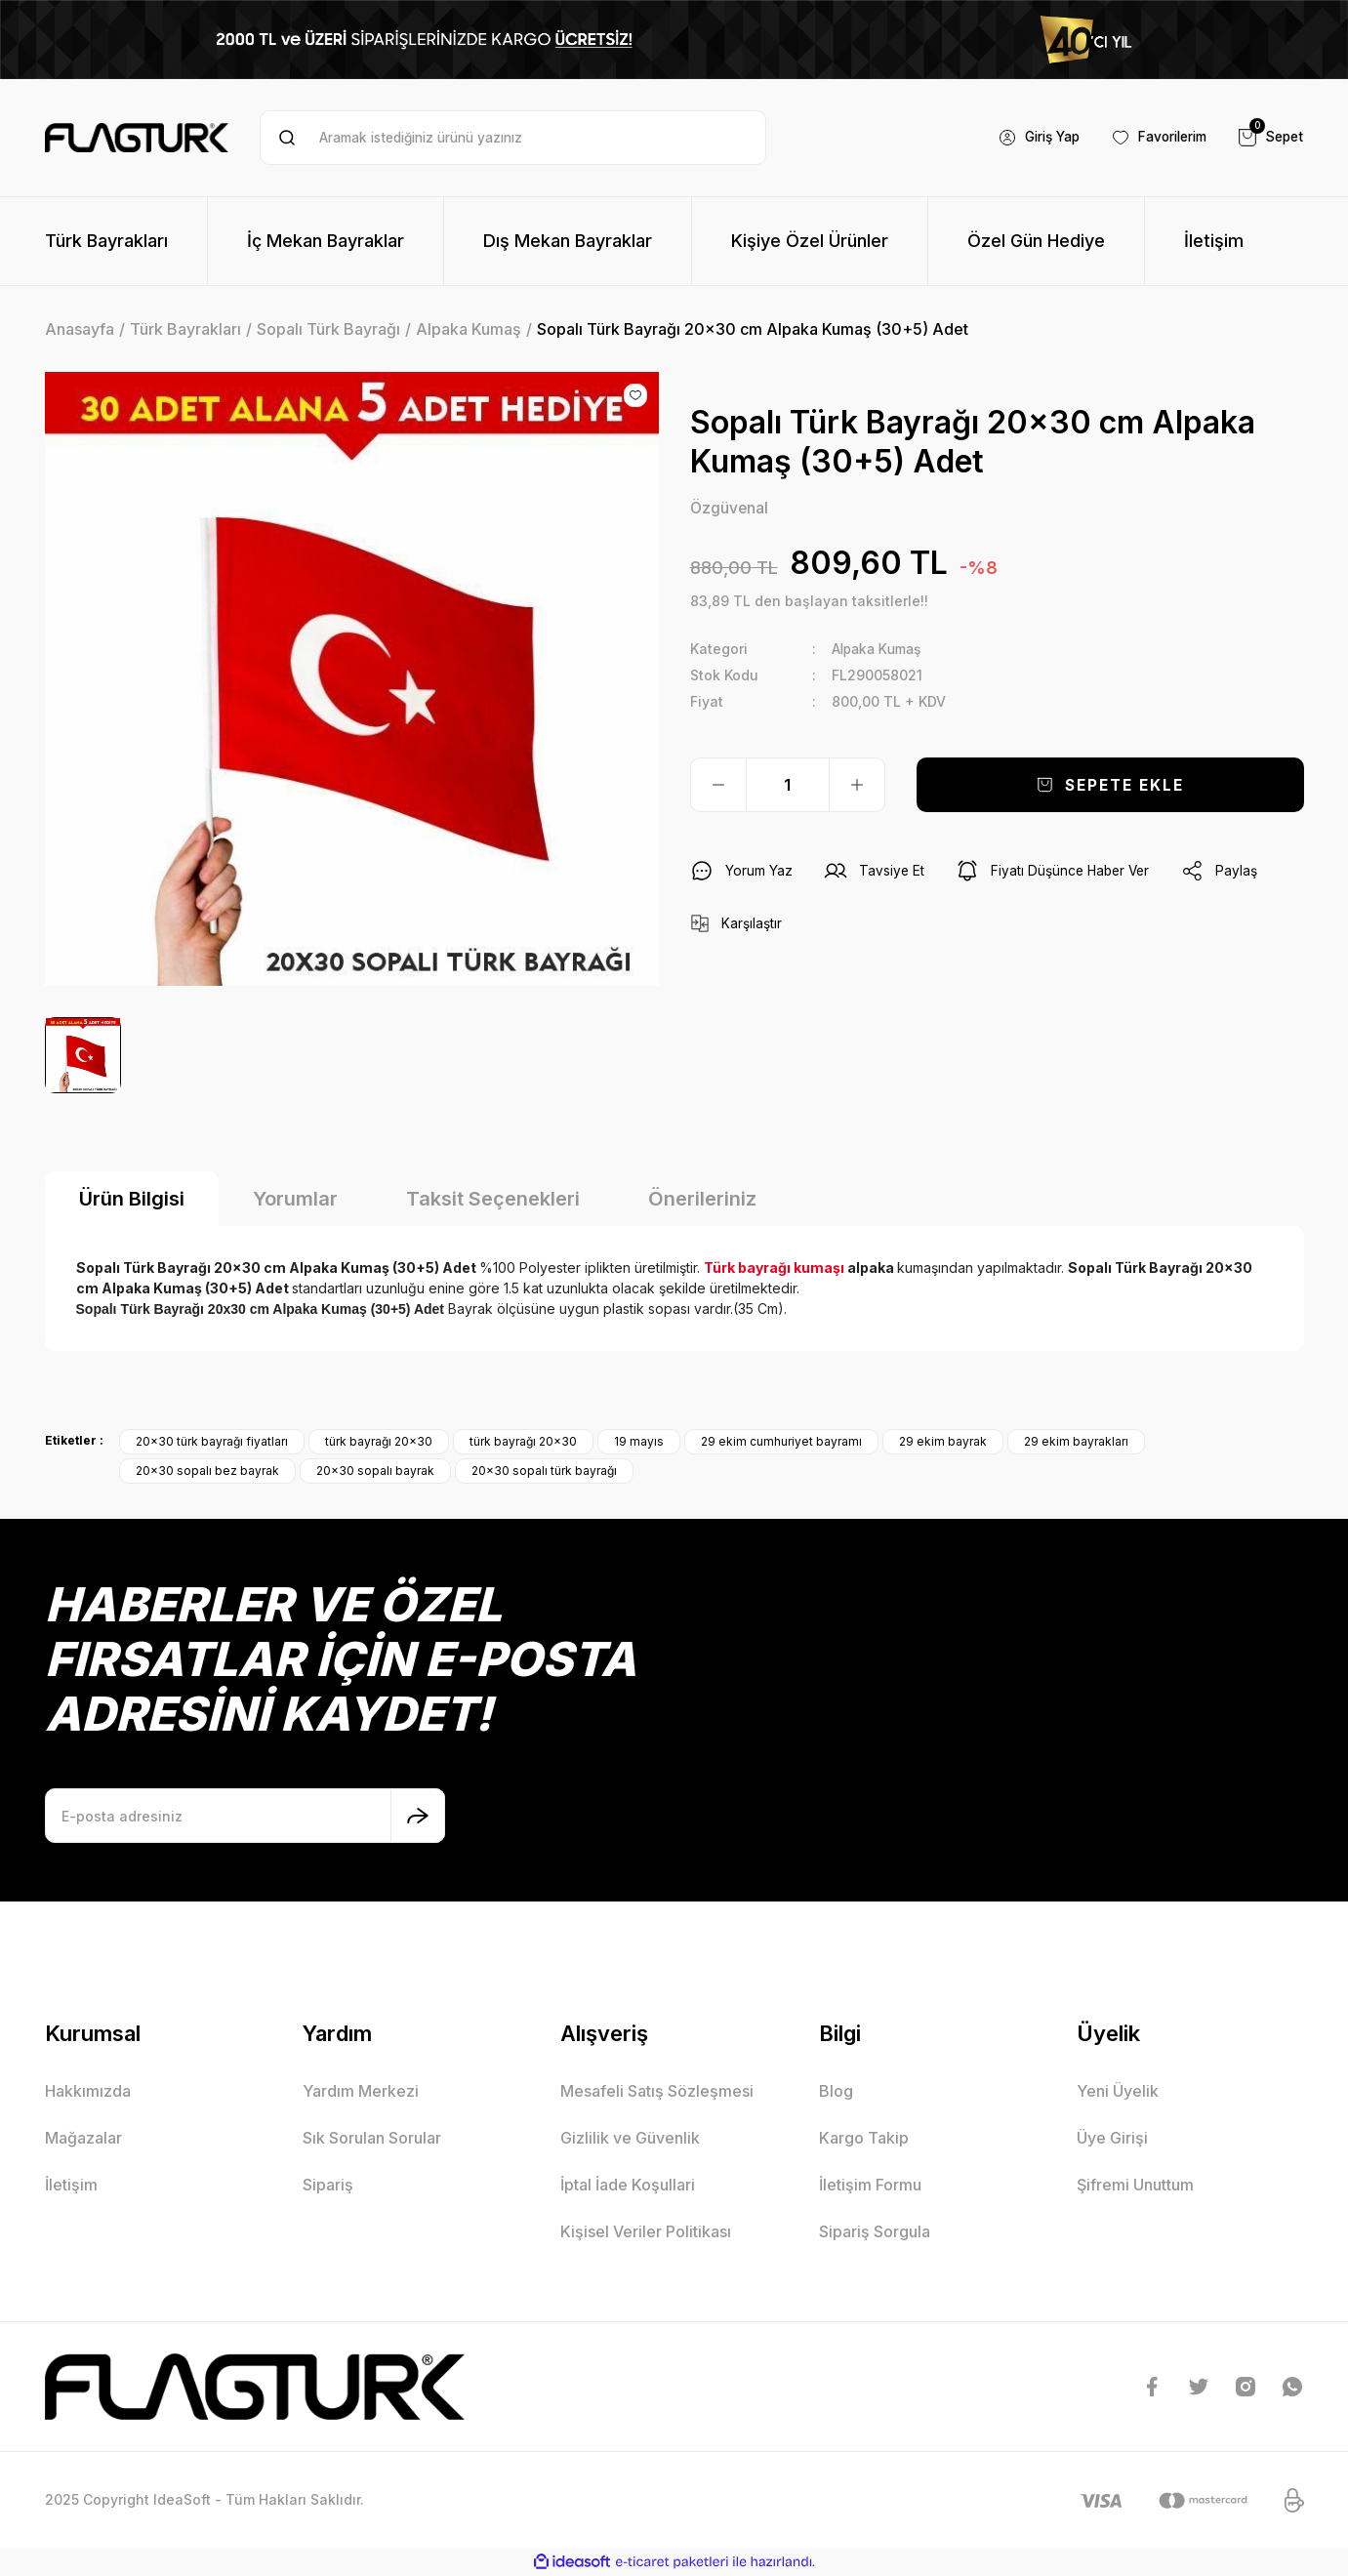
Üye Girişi (1112, 2137)
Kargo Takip (864, 2137)
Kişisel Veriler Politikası (645, 2231)
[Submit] (417, 1815)
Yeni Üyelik (1118, 2091)
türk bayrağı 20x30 (378, 1441)
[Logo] (136, 137)
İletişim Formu (870, 2184)
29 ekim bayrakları (1076, 1441)
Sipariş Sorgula (874, 2231)
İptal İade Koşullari (627, 2184)
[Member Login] (1026, 137)
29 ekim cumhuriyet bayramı (781, 1441)
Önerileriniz (702, 1198)
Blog (836, 2091)
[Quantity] (788, 784)
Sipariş (328, 2184)
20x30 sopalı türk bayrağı (544, 1470)
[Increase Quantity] (857, 784)
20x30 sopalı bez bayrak (207, 1470)
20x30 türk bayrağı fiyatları (212, 1441)
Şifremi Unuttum (1135, 2184)
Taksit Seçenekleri (493, 1198)
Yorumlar (295, 1198)
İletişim (71, 2184)
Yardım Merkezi (361, 2091)
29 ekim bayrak (943, 1441)
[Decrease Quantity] (718, 784)
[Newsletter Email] (245, 1815)
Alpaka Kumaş (880, 648)
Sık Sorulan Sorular (372, 2137)
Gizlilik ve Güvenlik (630, 2137)
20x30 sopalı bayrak (375, 1470)
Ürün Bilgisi (131, 1198)
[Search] (513, 137)
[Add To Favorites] (635, 395)
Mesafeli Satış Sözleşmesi (657, 2091)
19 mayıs (639, 1441)
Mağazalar (83, 2137)
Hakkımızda (88, 2091)
